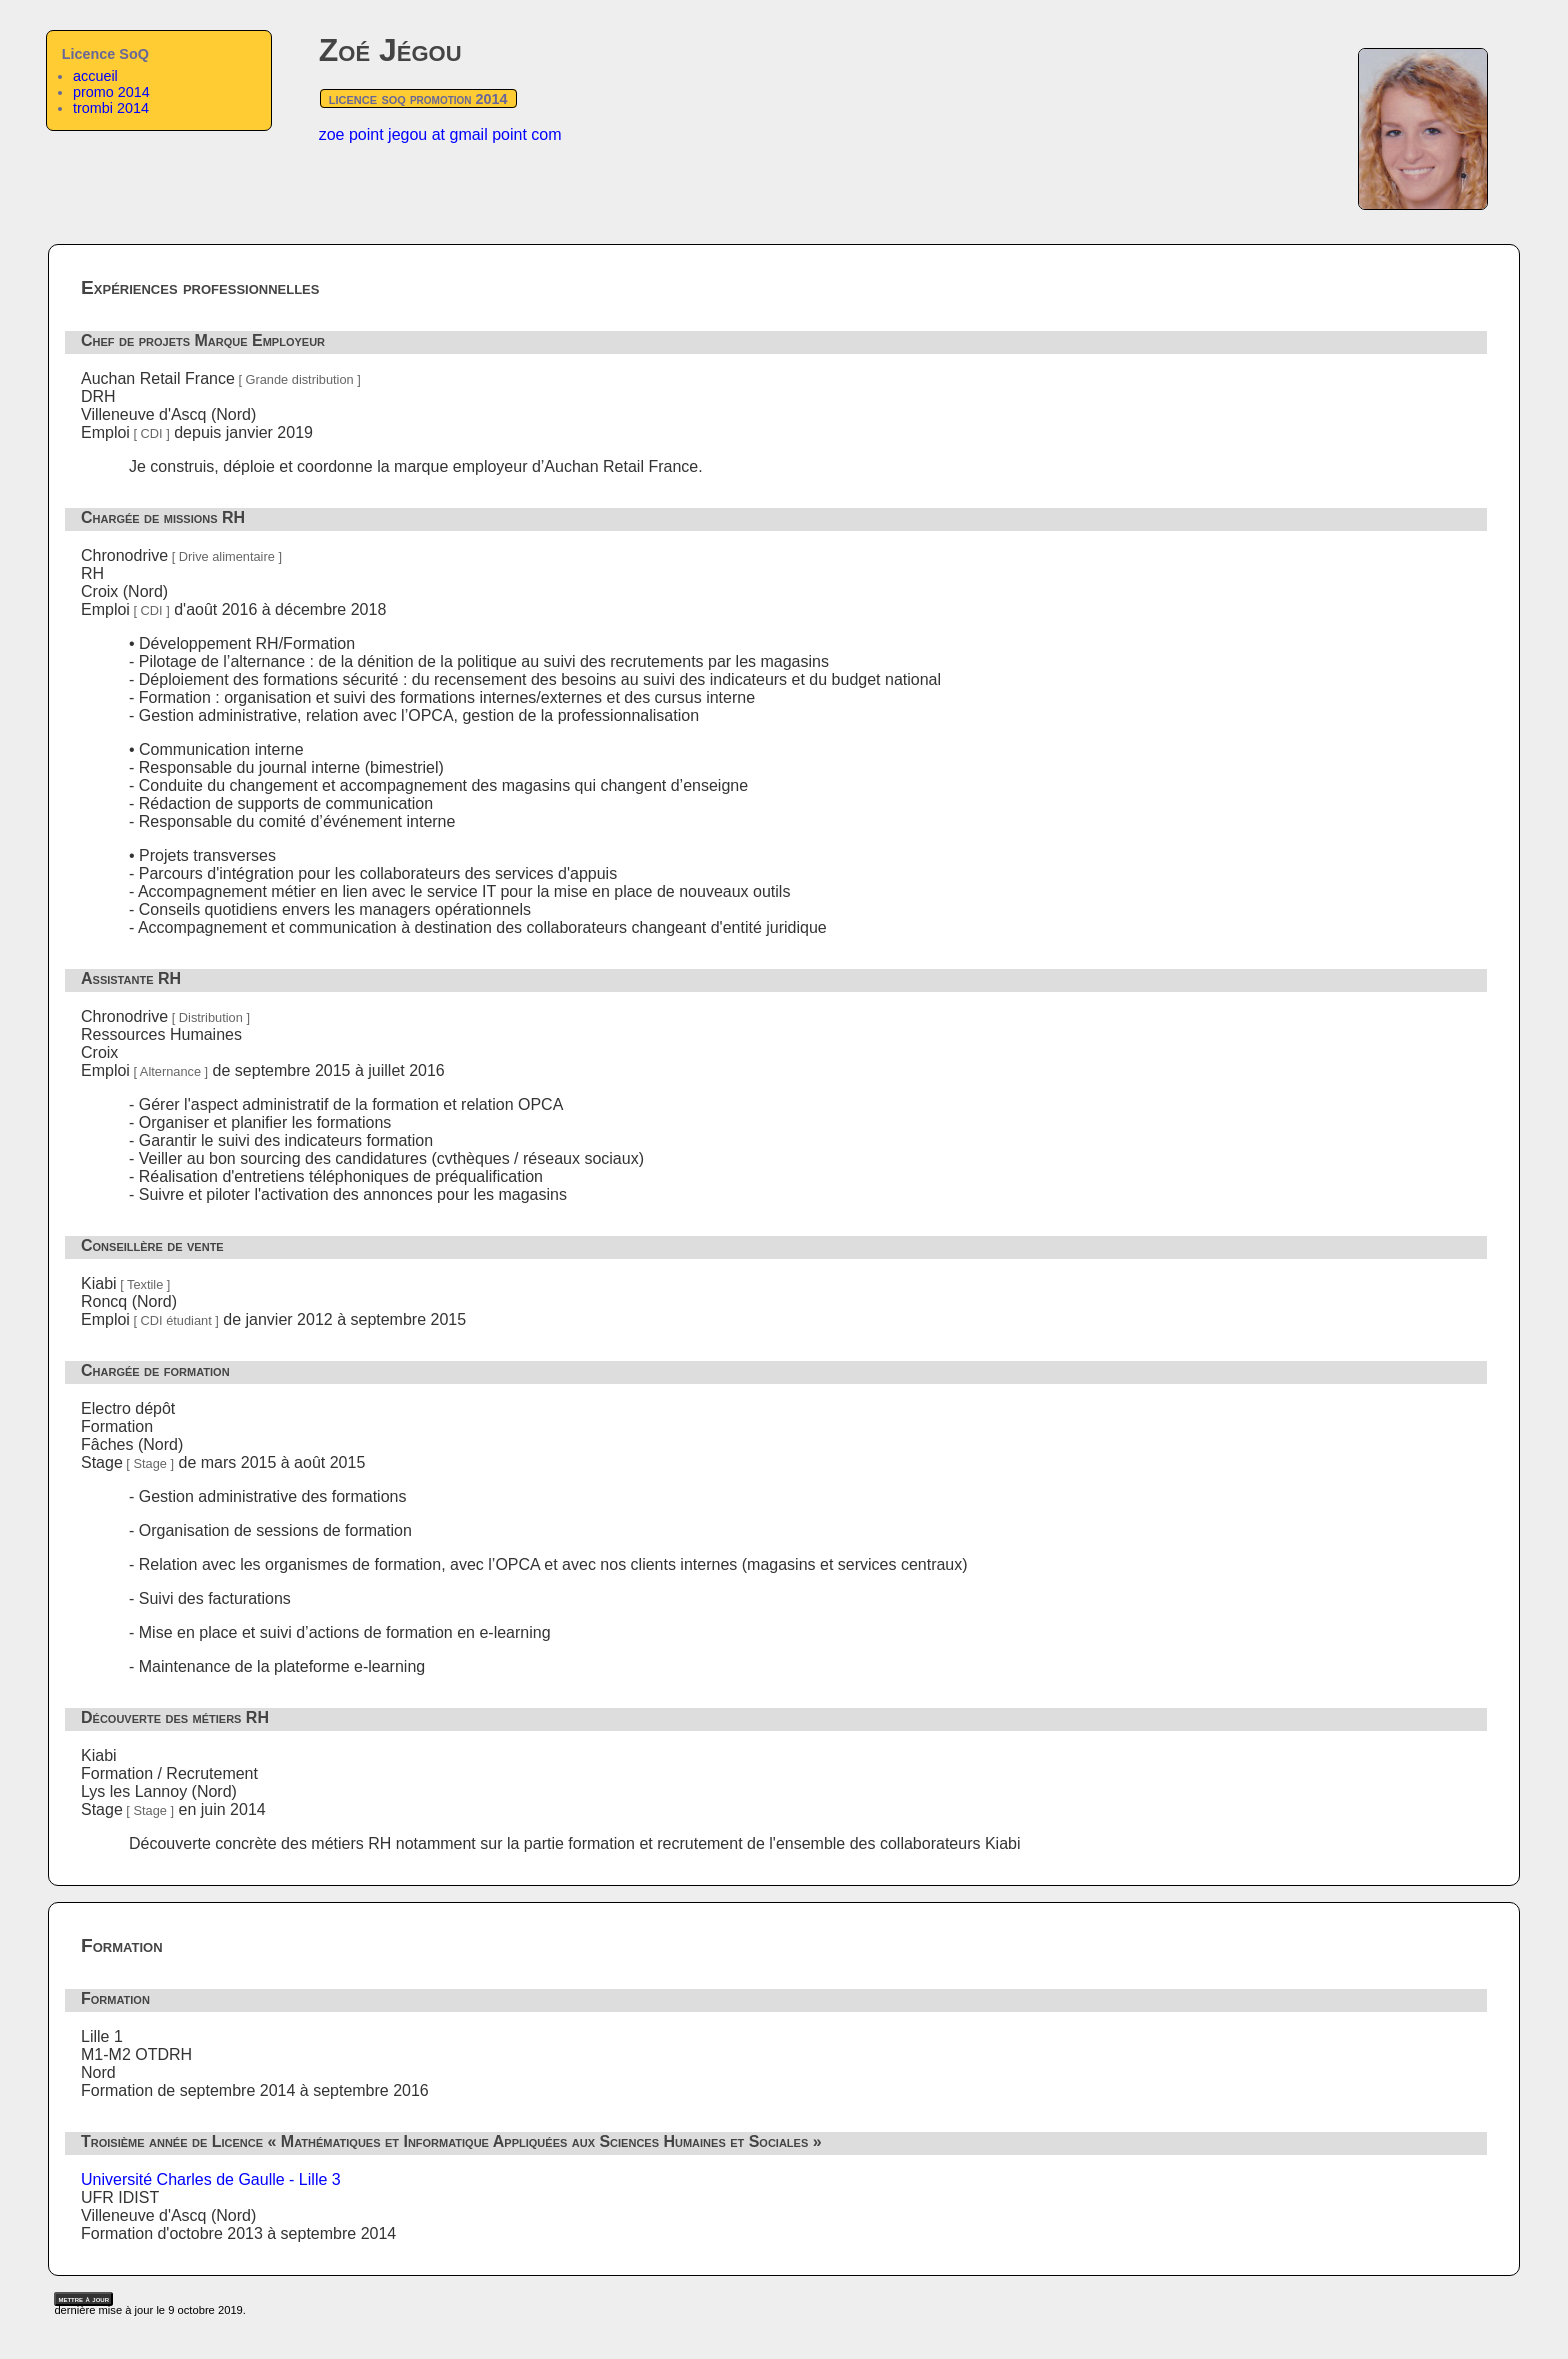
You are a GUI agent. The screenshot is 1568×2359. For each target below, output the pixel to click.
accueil (95, 76)
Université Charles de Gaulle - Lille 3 (211, 2179)
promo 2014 (111, 92)
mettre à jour (83, 2299)
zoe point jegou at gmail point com (440, 134)
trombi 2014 (111, 108)
